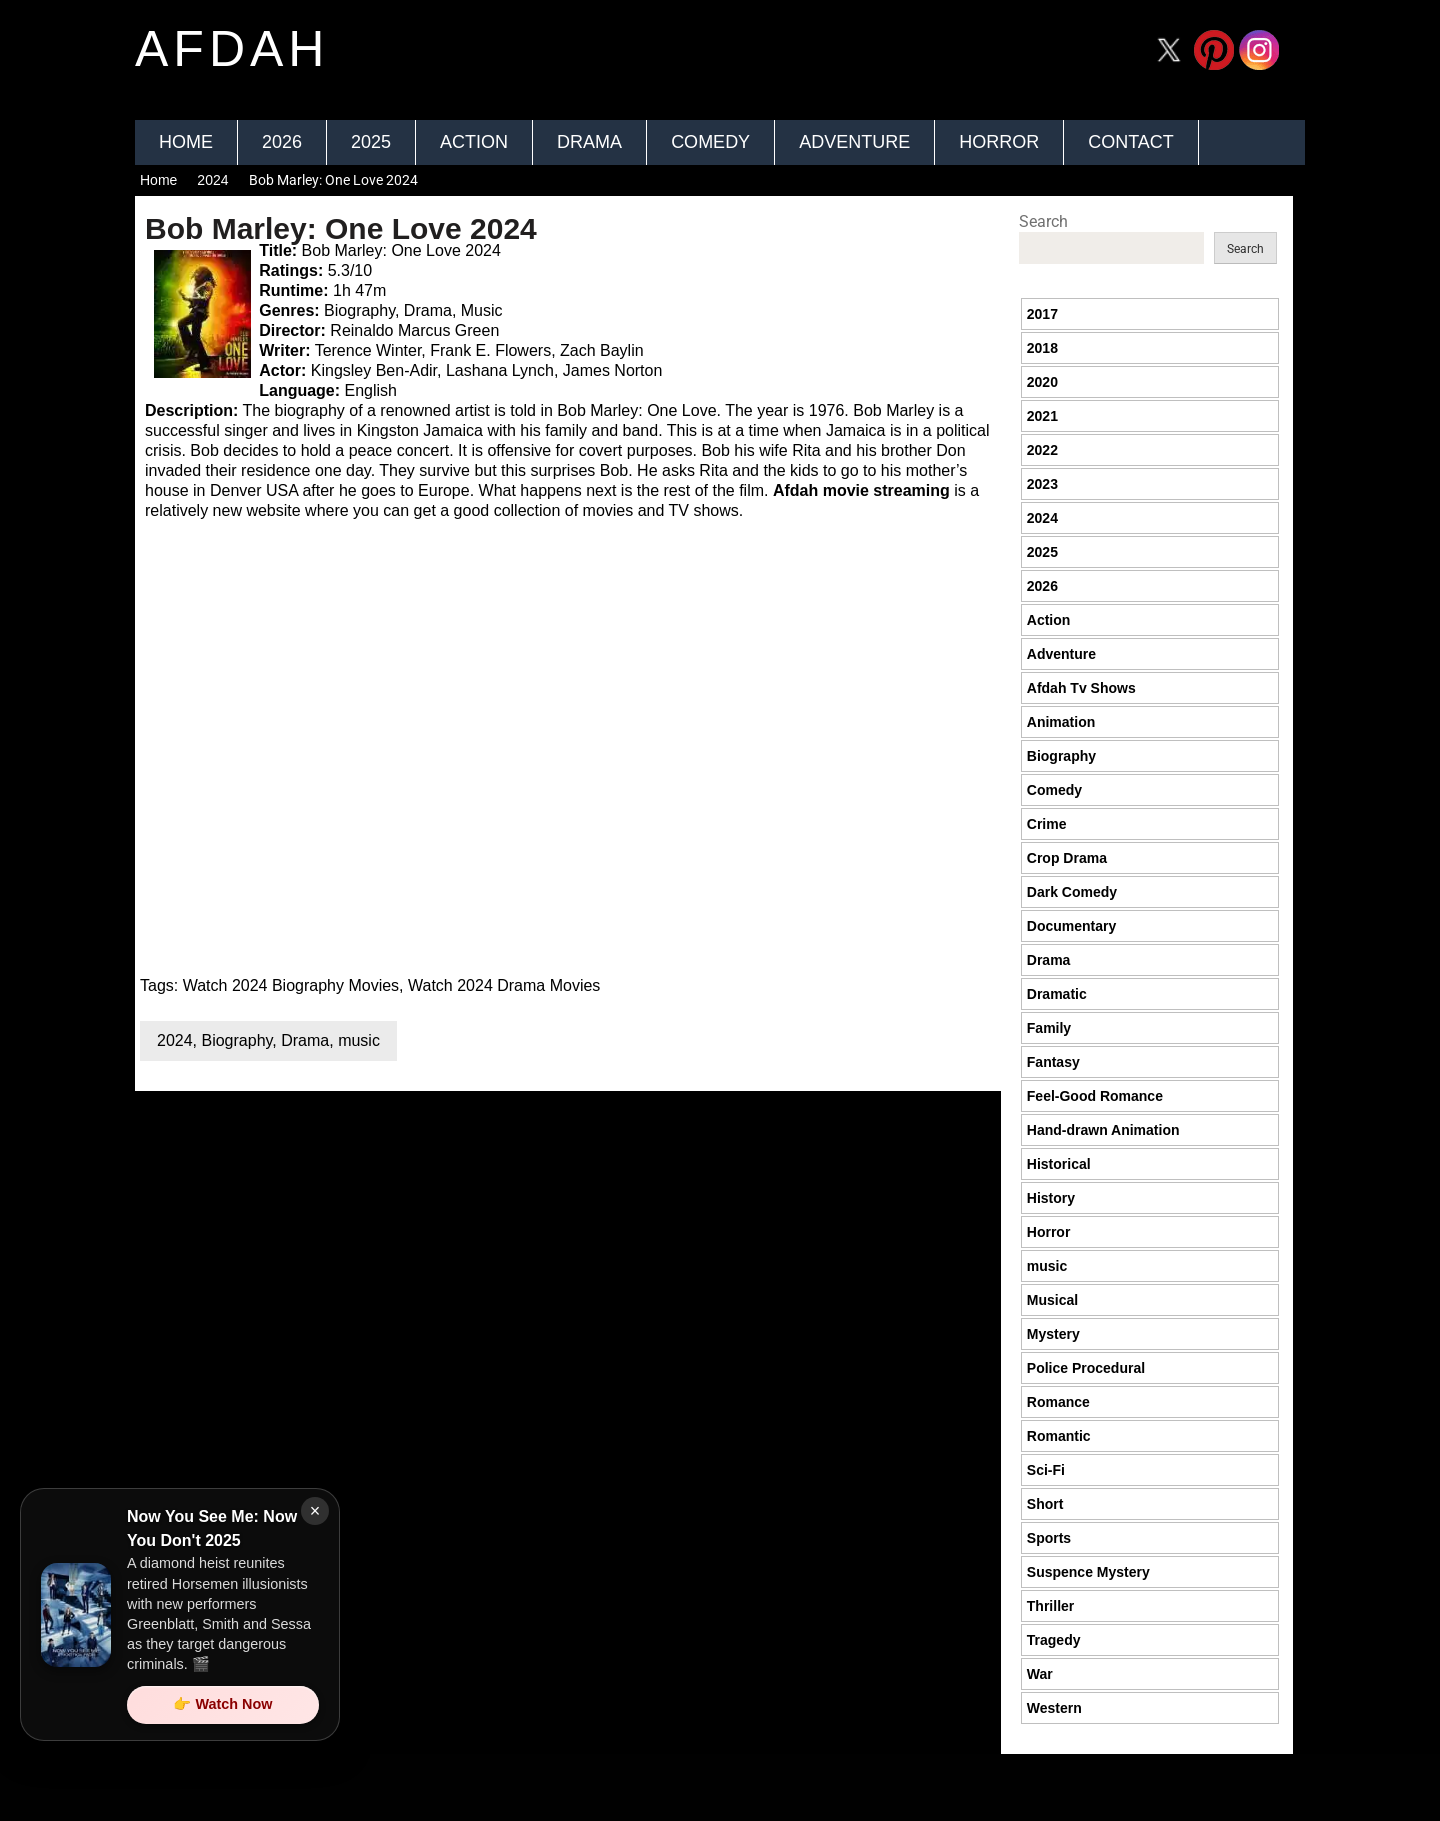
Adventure (854, 142)
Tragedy (1054, 1640)
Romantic (1059, 1436)
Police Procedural (1086, 1368)
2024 (212, 180)
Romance (1058, 1402)
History (1051, 1198)
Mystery (1053, 1334)
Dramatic (1057, 994)
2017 (1042, 314)
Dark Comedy (1072, 892)
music (359, 1040)
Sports (1049, 1538)
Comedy (710, 142)
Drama (589, 142)
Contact (1131, 142)
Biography (236, 1040)
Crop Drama (1067, 858)
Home (186, 142)
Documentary (1071, 926)
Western (1054, 1708)
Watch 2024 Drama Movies (504, 985)
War (1040, 1674)
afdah (232, 49)
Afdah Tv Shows (1081, 688)
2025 (371, 142)
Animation (1061, 722)
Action (474, 142)
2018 (1042, 348)
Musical (1052, 1300)
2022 (1042, 450)
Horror (999, 142)
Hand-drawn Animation (1103, 1130)
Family (1049, 1028)
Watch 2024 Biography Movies (291, 985)
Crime (1047, 824)
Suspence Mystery (1088, 1572)
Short (1045, 1504)
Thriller (1050, 1606)
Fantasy (1053, 1062)
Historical (1059, 1164)
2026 (282, 142)
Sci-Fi (1046, 1470)
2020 (1042, 382)
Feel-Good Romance (1095, 1096)
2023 (1042, 484)
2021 (1042, 416)
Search (1043, 221)
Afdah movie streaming (861, 490)
